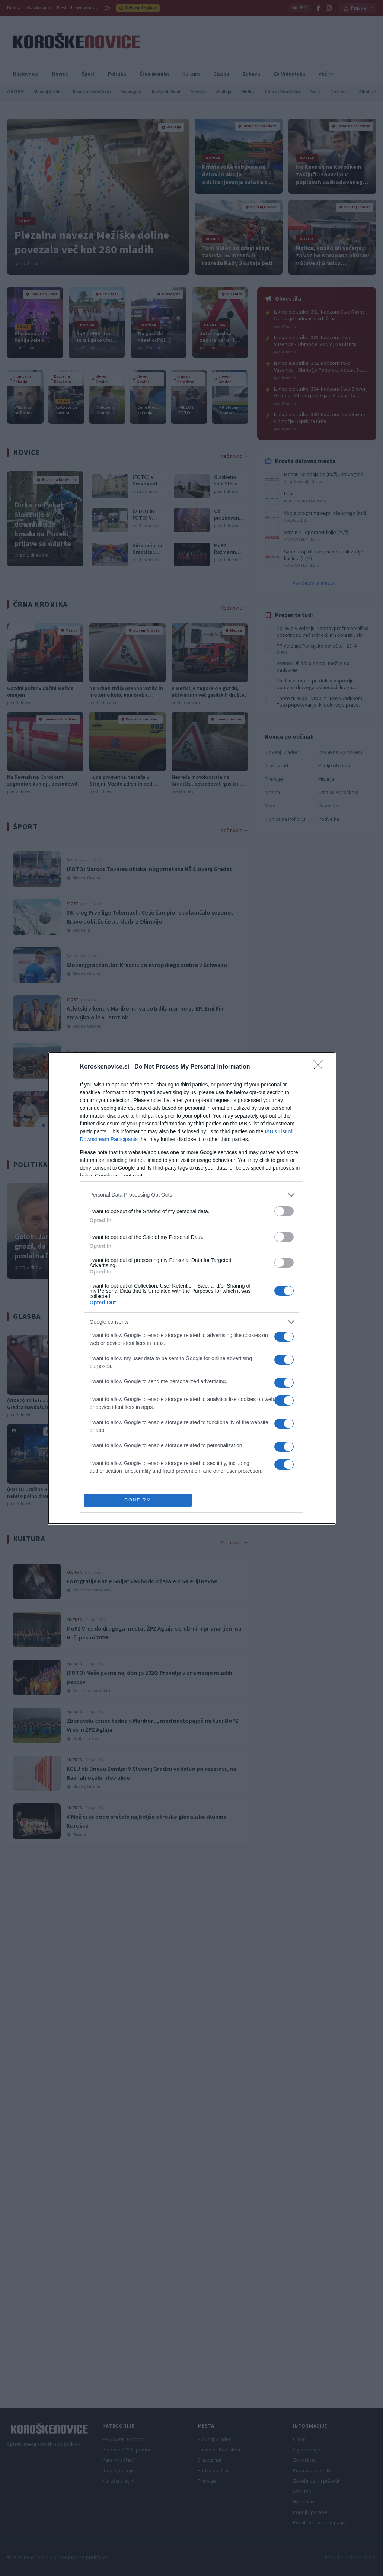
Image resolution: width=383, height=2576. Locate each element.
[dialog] (191, 1288)
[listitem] (192, 1195)
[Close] (320, 1067)
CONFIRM (138, 1500)
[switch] (284, 1211)
